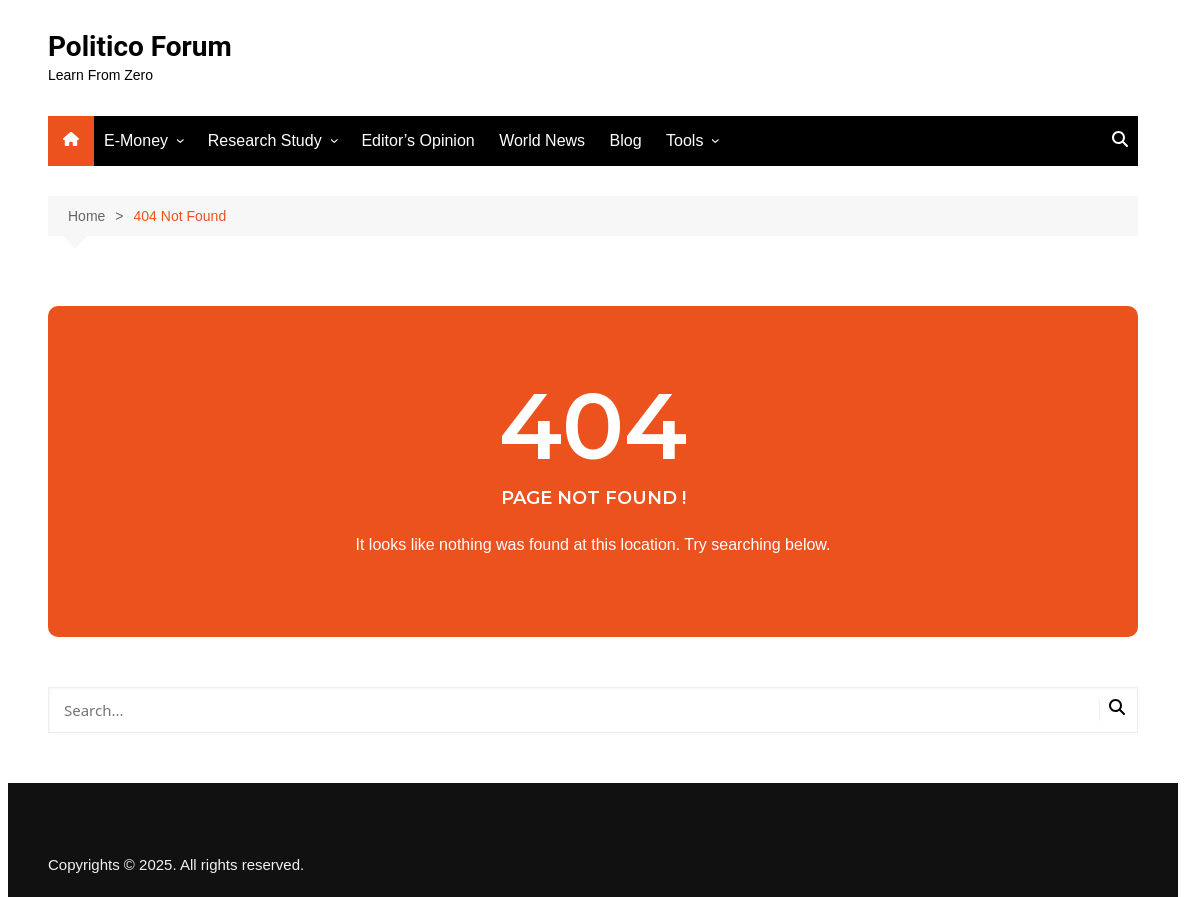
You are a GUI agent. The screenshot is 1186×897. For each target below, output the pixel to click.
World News (542, 140)
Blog (626, 140)
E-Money (136, 140)
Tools (684, 140)
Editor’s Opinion (417, 140)
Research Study (265, 140)
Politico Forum (140, 46)
